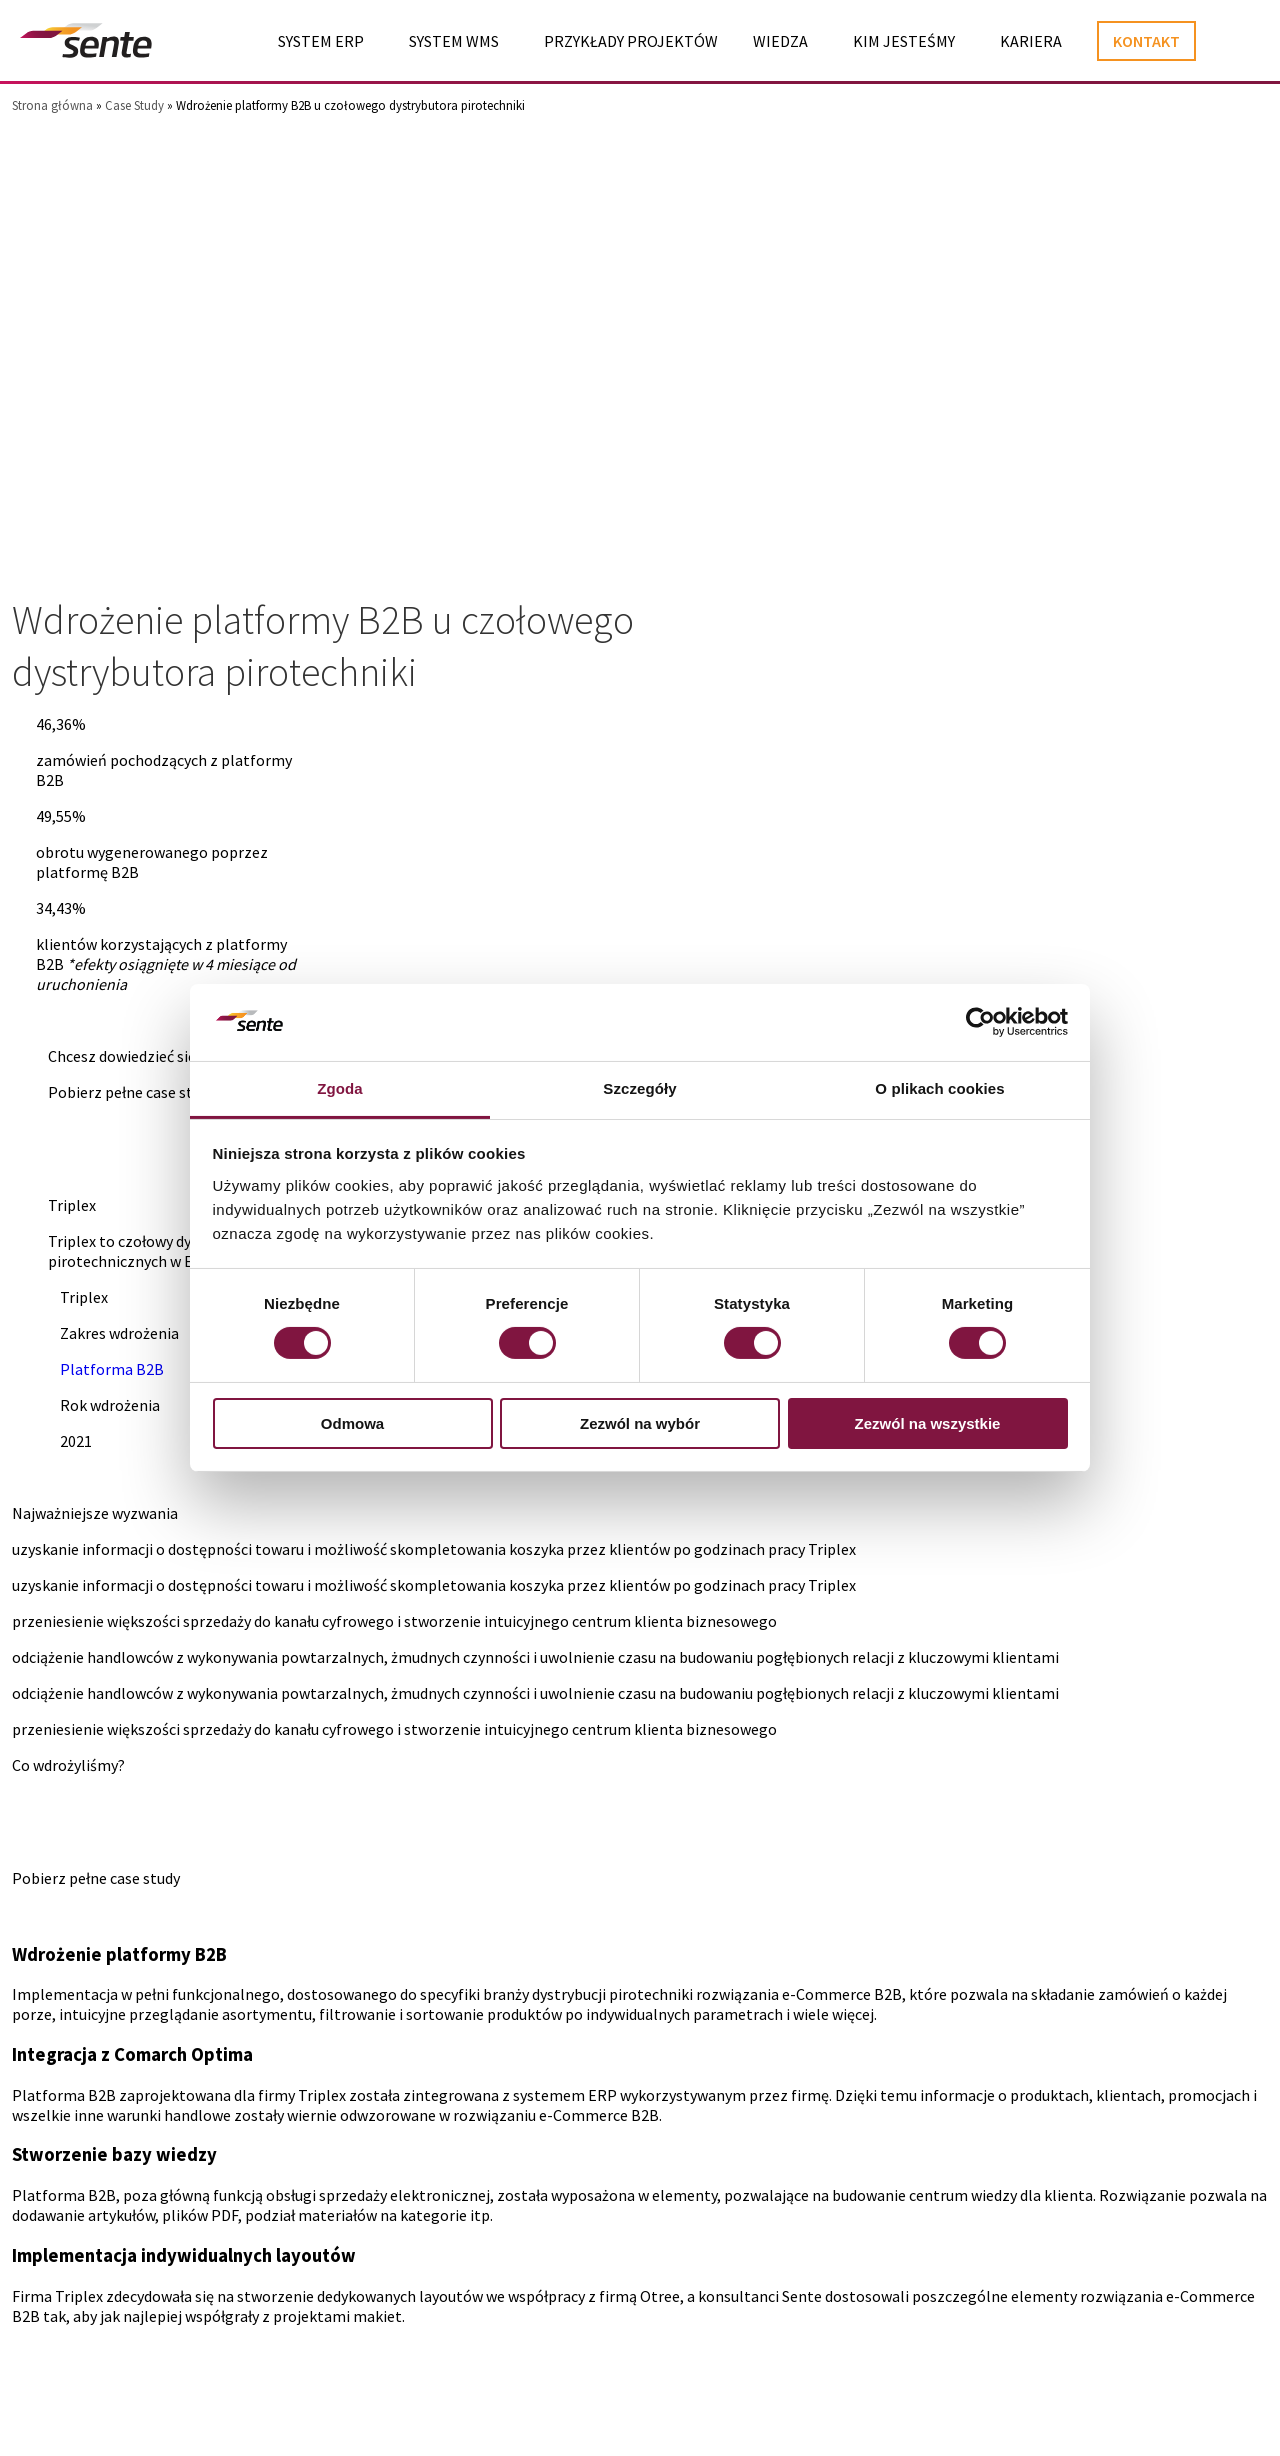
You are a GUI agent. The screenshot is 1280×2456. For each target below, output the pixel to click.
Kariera (1031, 42)
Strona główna (52, 106)
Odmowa (352, 1423)
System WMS (454, 42)
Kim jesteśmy (904, 42)
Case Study (134, 106)
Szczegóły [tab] (639, 1088)
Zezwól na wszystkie (928, 1423)
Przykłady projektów (631, 42)
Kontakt (1146, 42)
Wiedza (780, 42)
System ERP (321, 42)
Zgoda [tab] (340, 1088)
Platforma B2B (112, 1370)
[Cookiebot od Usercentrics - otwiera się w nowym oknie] (980, 1022)
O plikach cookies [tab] (939, 1088)
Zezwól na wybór (640, 1423)
